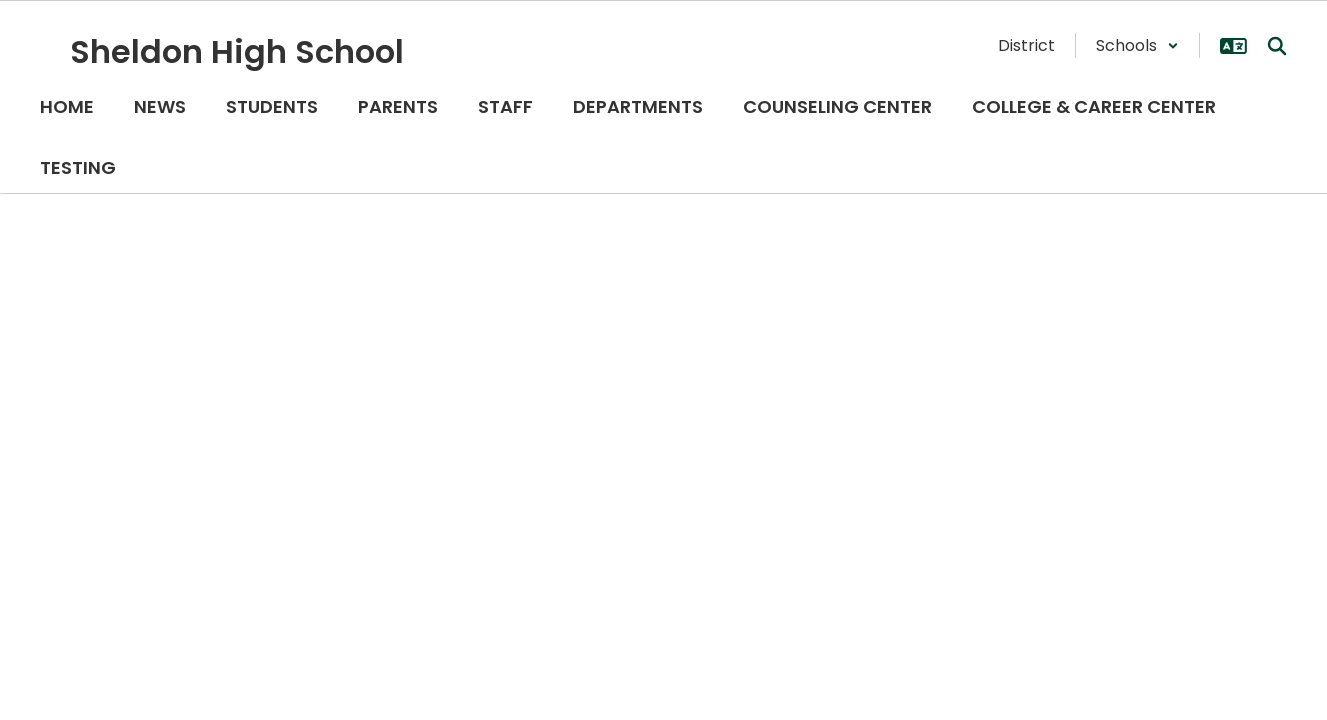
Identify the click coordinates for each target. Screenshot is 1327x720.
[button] (1137, 45)
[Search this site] (1277, 46)
